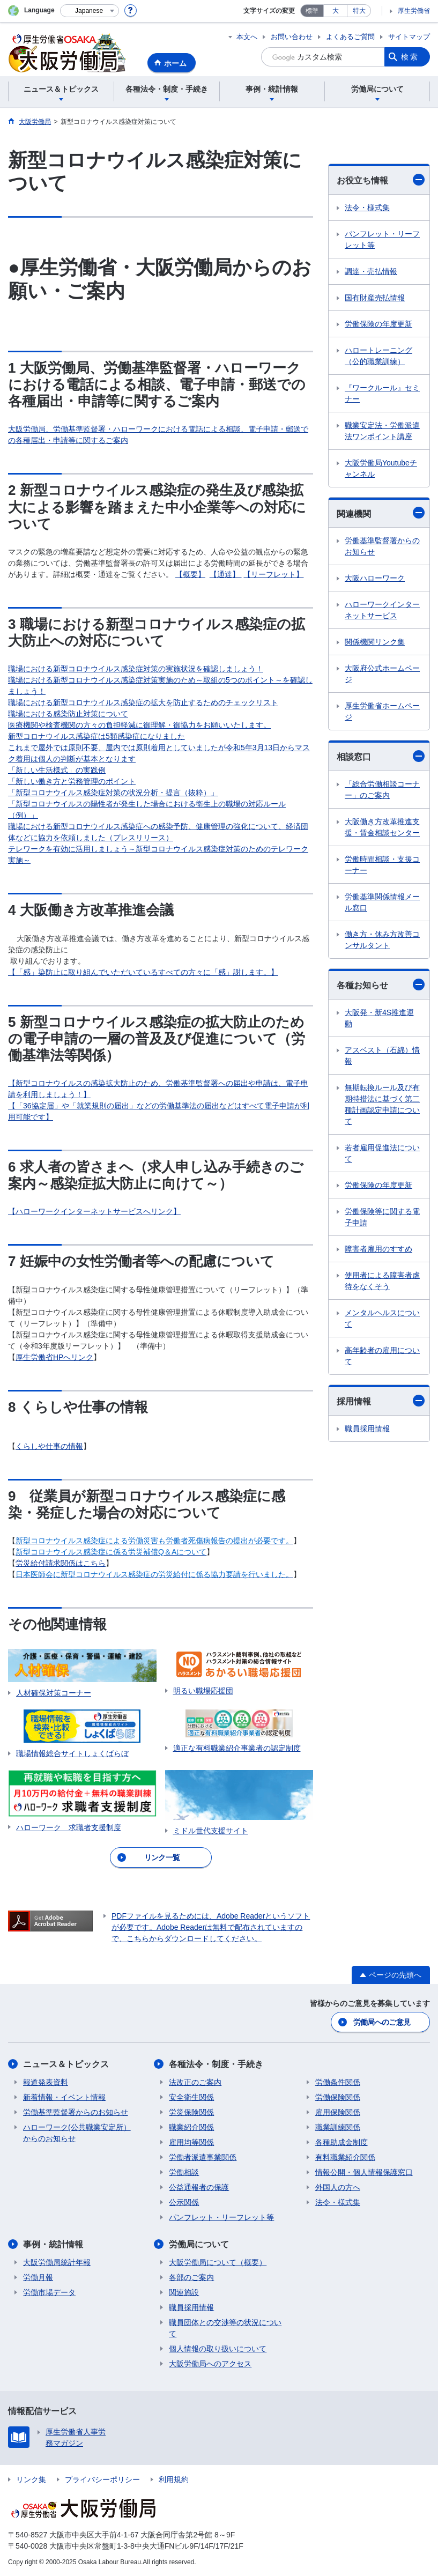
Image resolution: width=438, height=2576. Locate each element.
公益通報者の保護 (199, 2187)
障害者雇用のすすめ (378, 1249)
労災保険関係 (191, 2112)
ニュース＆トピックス (66, 2064)
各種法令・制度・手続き (216, 2064)
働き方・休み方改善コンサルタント (382, 940)
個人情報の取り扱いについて (217, 2348)
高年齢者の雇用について (382, 1356)
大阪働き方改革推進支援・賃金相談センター (382, 827)
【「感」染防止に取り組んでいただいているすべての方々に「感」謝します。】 (143, 972)
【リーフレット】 (273, 574)
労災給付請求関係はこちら (61, 1563)
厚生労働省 (414, 10)
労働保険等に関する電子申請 (382, 1217)
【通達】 (226, 574)
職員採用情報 (367, 1428)
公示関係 (184, 2202)
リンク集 (31, 2479)
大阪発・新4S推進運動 (379, 1018)
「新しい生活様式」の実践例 (57, 770)
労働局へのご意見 (381, 2022)
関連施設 (184, 2292)
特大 (359, 10)
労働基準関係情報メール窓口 (382, 902)
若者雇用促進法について (382, 1153)
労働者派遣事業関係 (202, 2157)
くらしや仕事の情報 (49, 1446)
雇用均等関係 (191, 2142)
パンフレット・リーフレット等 (382, 239)
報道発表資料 (45, 2082)
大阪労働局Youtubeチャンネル (381, 468)
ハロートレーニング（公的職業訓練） (378, 356)
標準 (312, 10)
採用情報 (381, 1401)
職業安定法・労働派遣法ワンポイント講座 (382, 431)
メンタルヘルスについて (382, 1318)
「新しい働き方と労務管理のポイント (72, 781)
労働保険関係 (337, 2097)
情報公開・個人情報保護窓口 (364, 2172)
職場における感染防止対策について (68, 713)
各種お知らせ (381, 984)
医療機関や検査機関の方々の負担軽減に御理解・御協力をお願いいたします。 (139, 725)
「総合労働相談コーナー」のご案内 (382, 790)
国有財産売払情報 (375, 297)
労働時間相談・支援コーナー (382, 865)
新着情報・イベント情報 (64, 2097)
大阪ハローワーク (375, 578)
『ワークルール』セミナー (382, 393)
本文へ (246, 36)
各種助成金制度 (341, 2142)
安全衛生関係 (191, 2097)
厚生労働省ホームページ (382, 711)
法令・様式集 (367, 207)
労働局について (199, 2244)
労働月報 (38, 2277)
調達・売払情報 (371, 271)
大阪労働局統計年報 (57, 2262)
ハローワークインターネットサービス (382, 610)
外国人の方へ (337, 2187)
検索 (410, 57)
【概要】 (190, 574)
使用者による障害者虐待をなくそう (382, 1281)
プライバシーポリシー (102, 2479)
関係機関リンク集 (375, 642)
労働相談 (184, 2172)
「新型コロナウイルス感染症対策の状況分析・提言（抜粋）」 (113, 792)
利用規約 (174, 2479)
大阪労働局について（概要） (217, 2262)
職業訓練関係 (337, 2127)
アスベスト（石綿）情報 (382, 1055)
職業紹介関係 (191, 2127)
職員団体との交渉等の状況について (225, 2328)
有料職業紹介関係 (345, 2157)
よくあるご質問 (350, 36)
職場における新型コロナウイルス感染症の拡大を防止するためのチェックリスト (143, 702)
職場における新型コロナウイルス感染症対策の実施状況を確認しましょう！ (135, 668)
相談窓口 (381, 756)
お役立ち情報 (381, 180)
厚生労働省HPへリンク (54, 1357)
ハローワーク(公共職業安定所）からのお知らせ (77, 2133)
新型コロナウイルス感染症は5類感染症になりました (96, 736)
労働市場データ (49, 2292)
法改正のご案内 (195, 2082)
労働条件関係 (337, 2082)
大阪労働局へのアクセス (210, 2363)
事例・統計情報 (53, 2244)
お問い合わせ (292, 36)
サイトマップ (409, 36)
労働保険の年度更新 (378, 324)
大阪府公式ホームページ (382, 674)
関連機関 (381, 513)
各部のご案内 (191, 2277)
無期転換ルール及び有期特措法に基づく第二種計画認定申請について (382, 1104)
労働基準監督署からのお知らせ (382, 546)
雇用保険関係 (337, 2112)
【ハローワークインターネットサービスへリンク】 (94, 1211)
